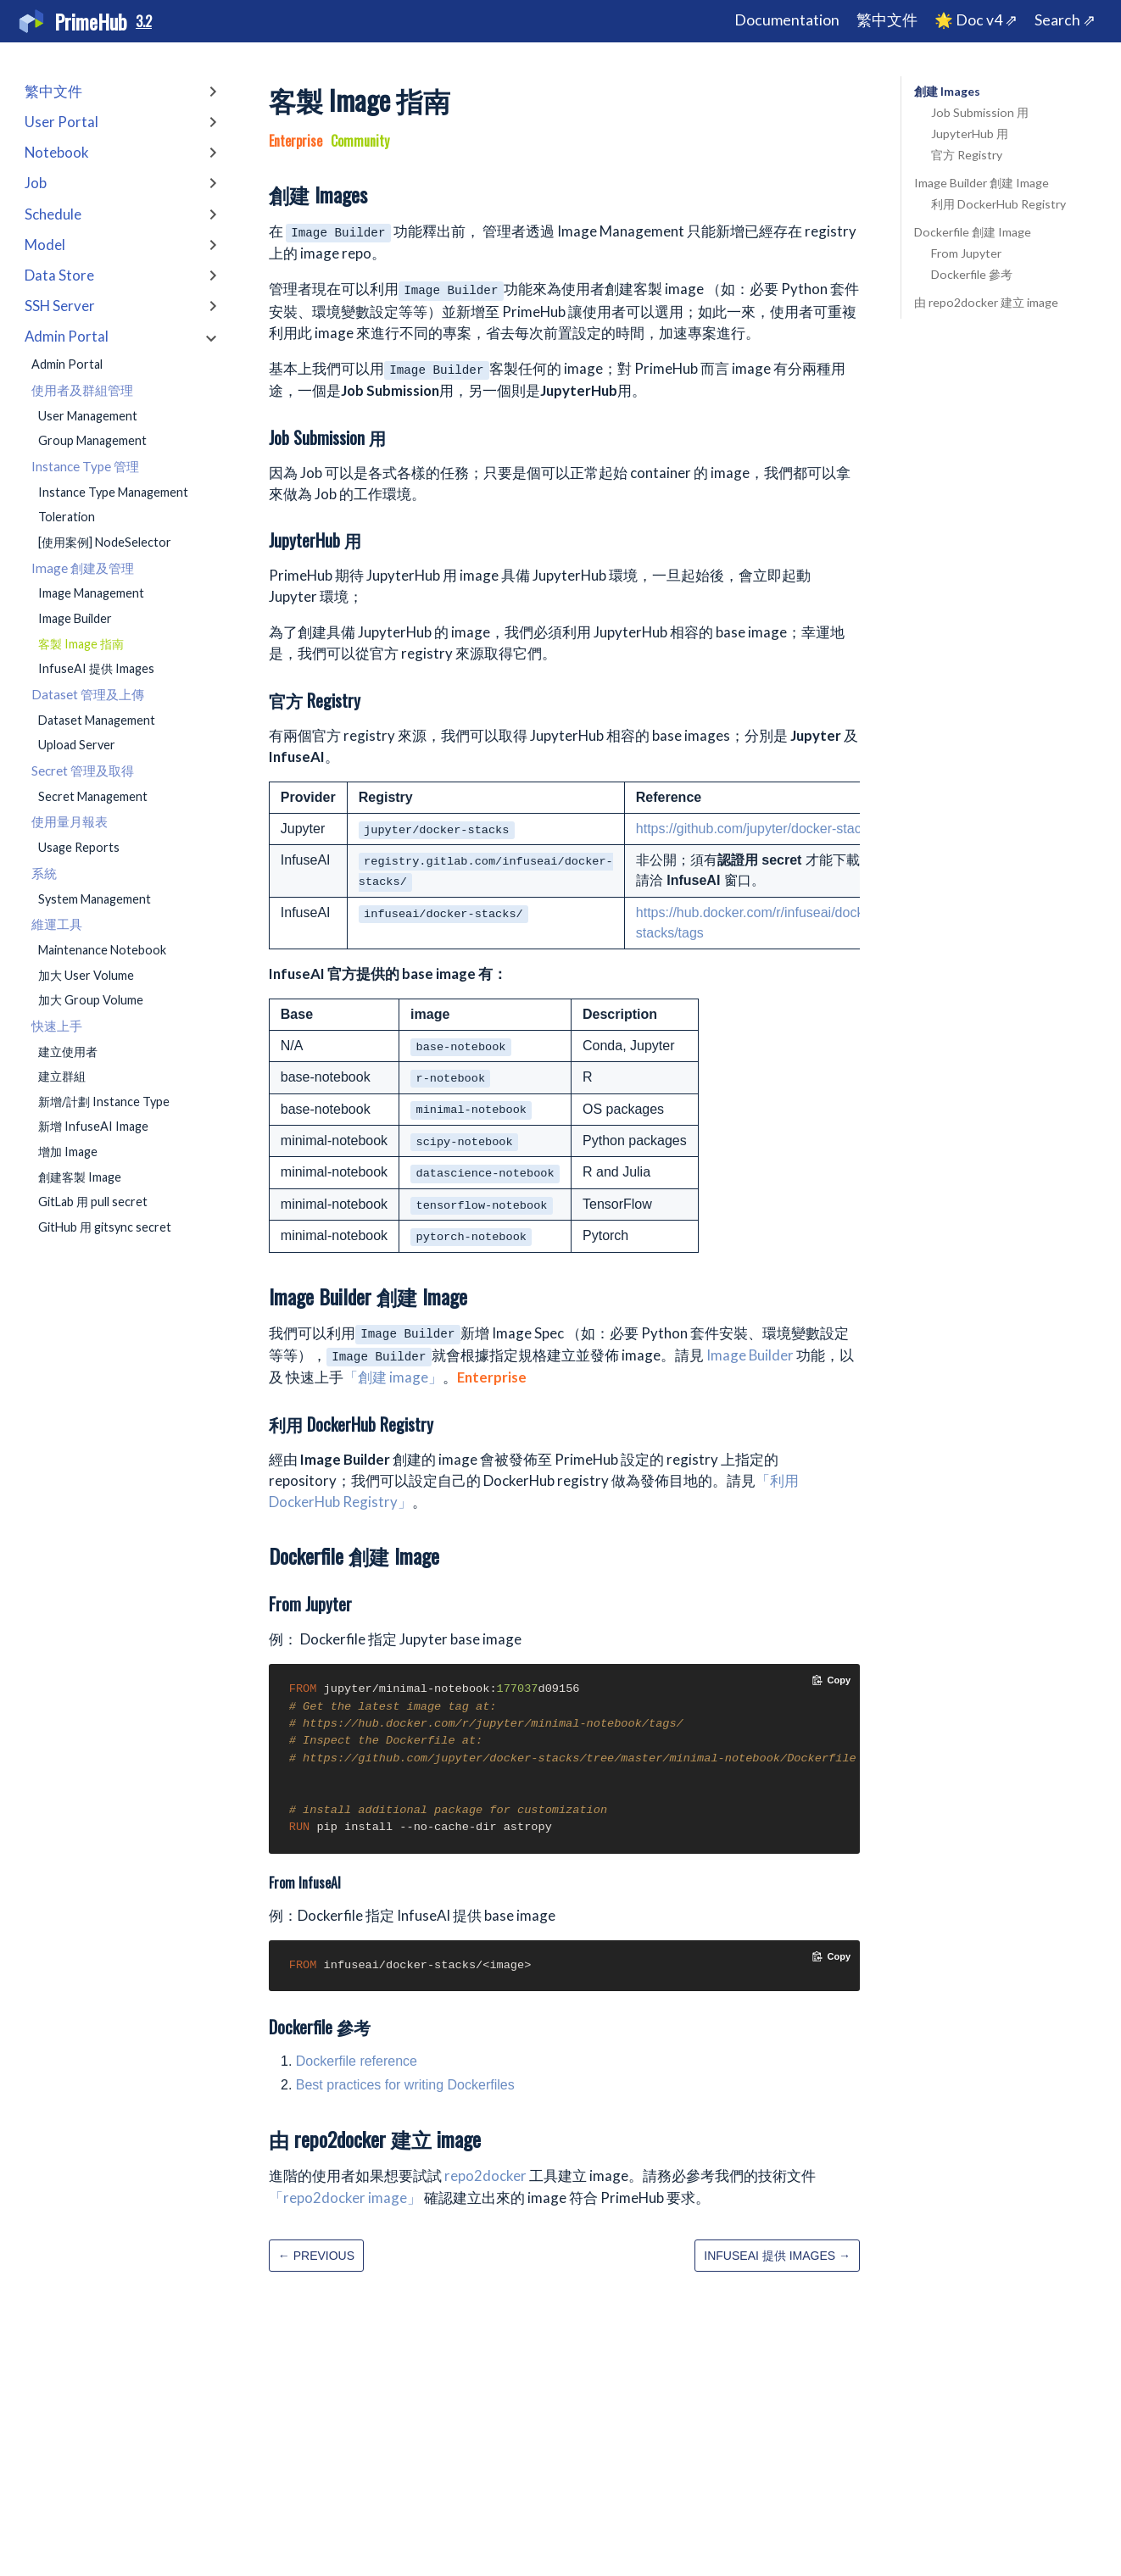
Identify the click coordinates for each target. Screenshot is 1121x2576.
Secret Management (93, 796)
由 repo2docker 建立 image (986, 302)
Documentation (786, 20)
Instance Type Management (113, 492)
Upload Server (76, 744)
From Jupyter (966, 253)
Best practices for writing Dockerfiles (405, 2085)
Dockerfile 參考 (971, 274)
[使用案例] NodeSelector (104, 542)
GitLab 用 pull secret (93, 1201)
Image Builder (75, 618)
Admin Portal (67, 364)
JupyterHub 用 (969, 133)
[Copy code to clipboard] (831, 1680)
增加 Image (68, 1151)
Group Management (92, 440)
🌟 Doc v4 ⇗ (976, 20)
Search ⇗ (1065, 20)
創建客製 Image (79, 1177)
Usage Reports (79, 847)
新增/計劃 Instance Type (104, 1101)
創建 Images (947, 91)
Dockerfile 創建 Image (972, 232)
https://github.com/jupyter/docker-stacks (755, 828)
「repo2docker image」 (345, 2197)
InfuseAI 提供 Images (96, 668)
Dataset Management (96, 720)
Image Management (91, 593)
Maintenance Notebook (102, 950)
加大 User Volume (86, 975)
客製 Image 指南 (81, 644)
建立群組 (62, 1076)
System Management (94, 899)
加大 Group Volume (90, 1000)
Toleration (66, 516)
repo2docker (485, 2175)
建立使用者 (68, 1051)
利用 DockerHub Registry (998, 204)
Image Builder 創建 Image (981, 182)
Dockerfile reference (356, 2061)
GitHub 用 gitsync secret (104, 1227)
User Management (87, 416)
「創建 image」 (393, 1377)
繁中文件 (886, 20)
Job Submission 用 (980, 112)
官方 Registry (966, 154)
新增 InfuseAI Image (93, 1126)
